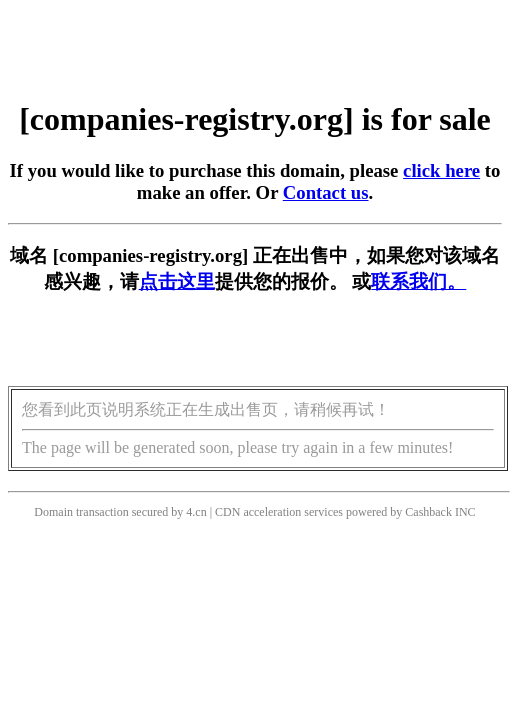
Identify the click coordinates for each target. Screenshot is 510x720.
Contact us (326, 192)
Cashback (428, 512)
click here (441, 170)
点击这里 (177, 281)
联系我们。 (418, 281)
